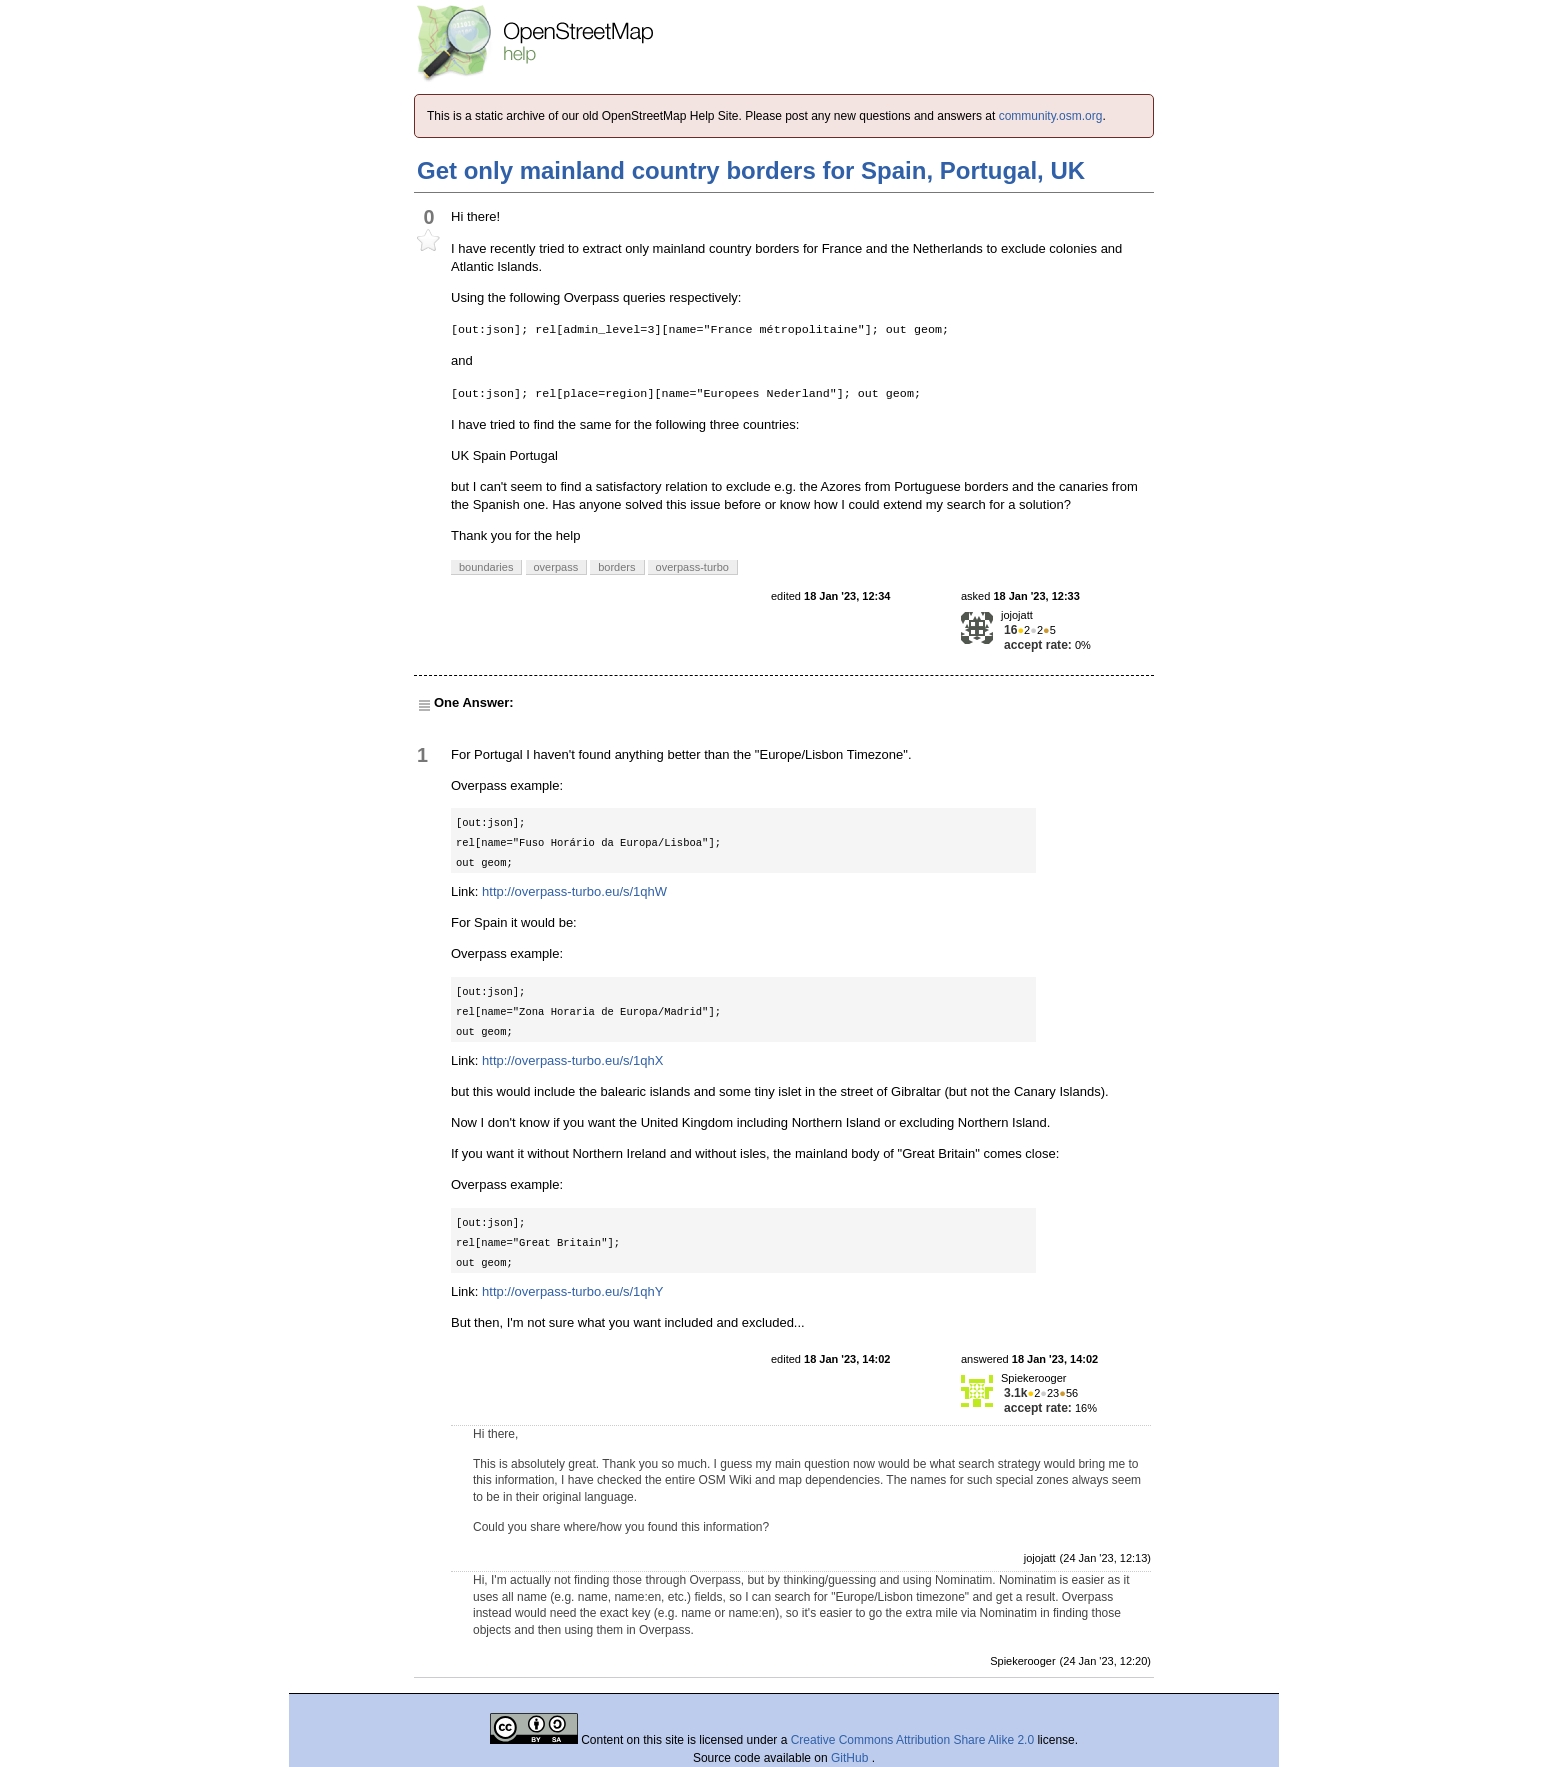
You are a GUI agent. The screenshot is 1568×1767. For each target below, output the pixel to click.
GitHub (851, 1758)
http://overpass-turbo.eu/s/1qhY (572, 1291)
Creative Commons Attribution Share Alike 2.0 (912, 1740)
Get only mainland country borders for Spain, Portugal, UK (751, 170)
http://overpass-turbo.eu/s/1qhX (572, 1060)
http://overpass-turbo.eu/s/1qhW (574, 891)
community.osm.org (1051, 116)
